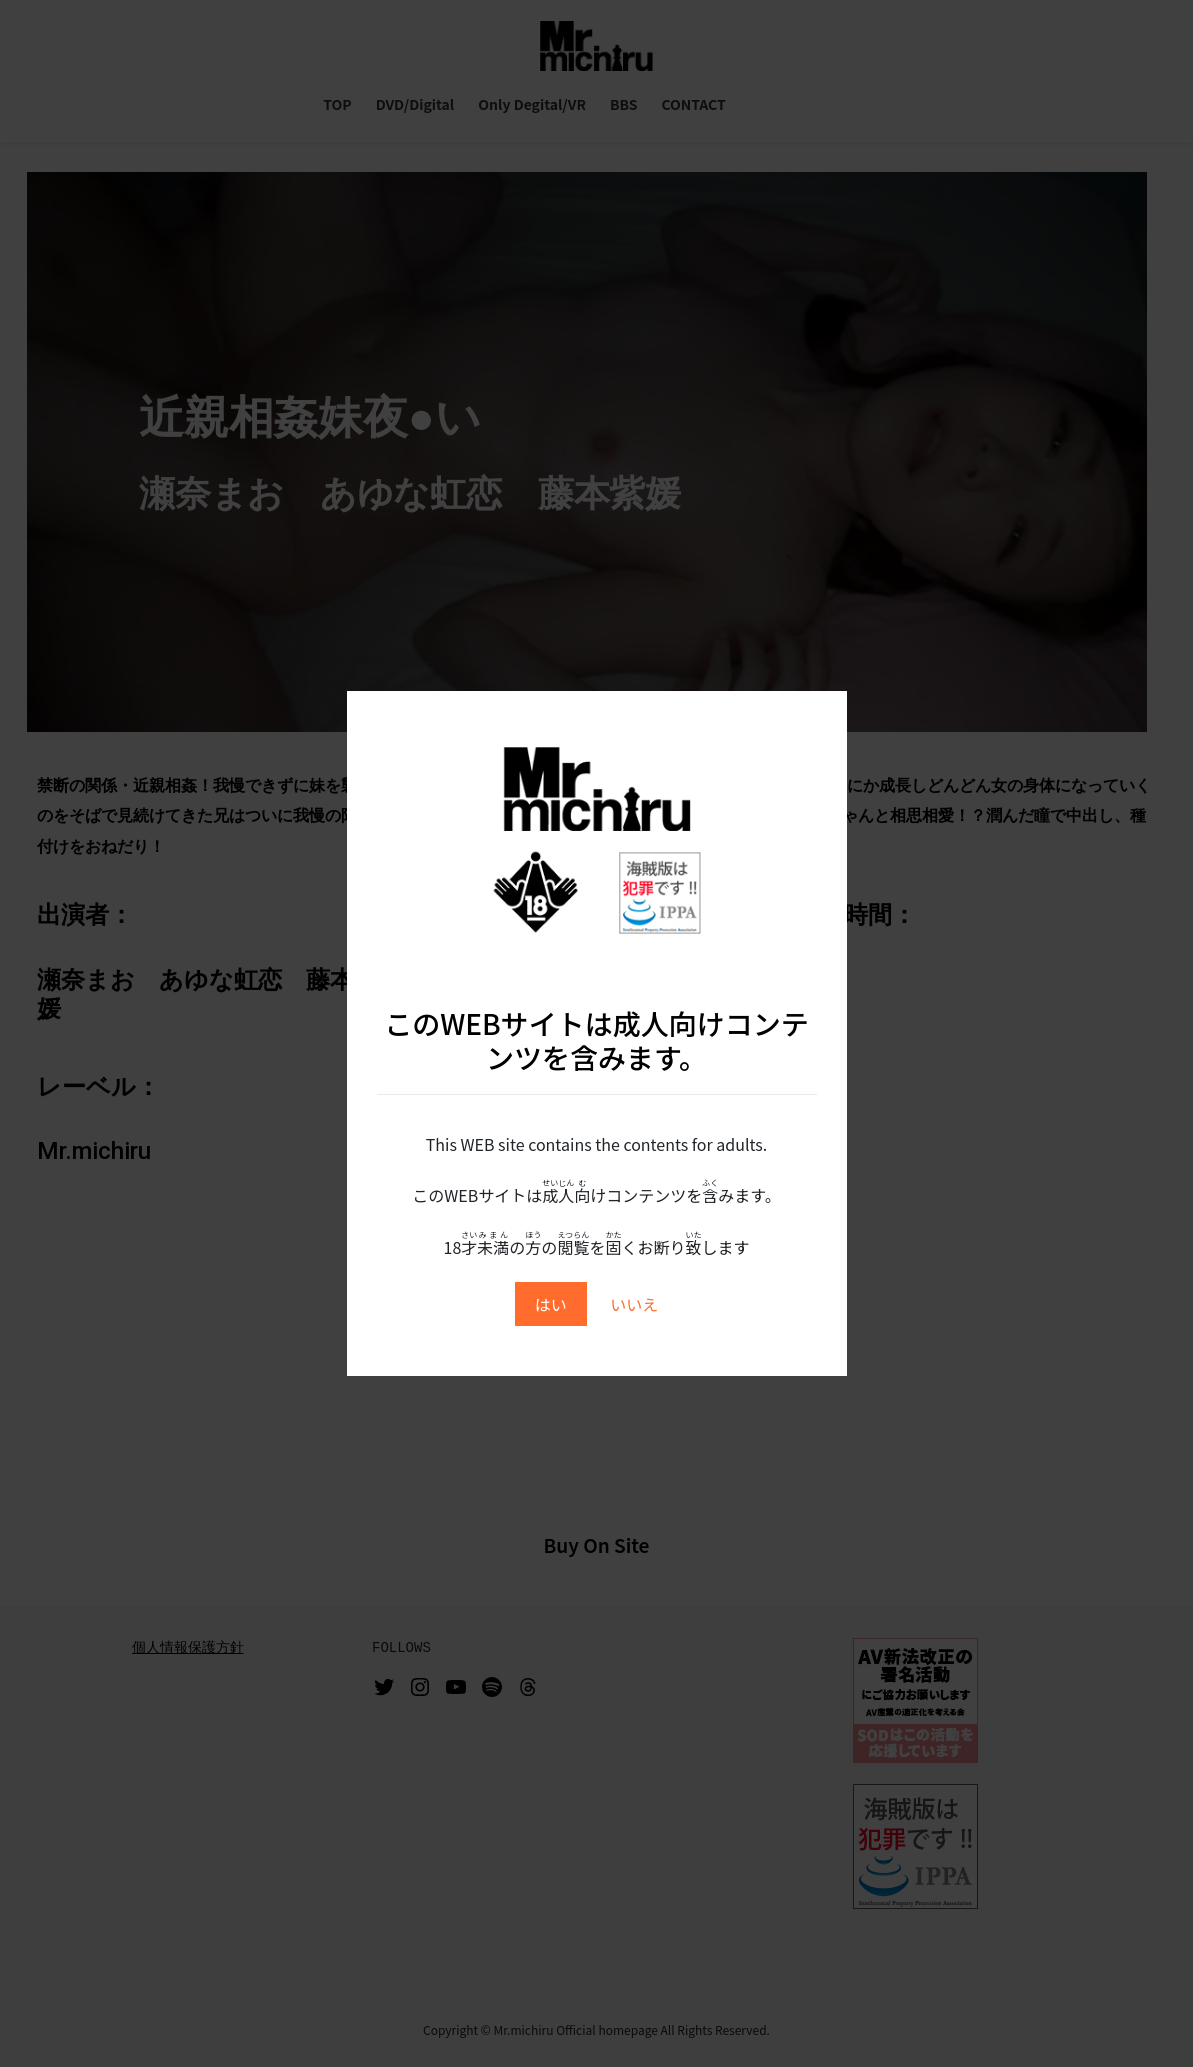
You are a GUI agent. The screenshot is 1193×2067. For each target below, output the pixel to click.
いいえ (634, 1304)
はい (551, 1304)
